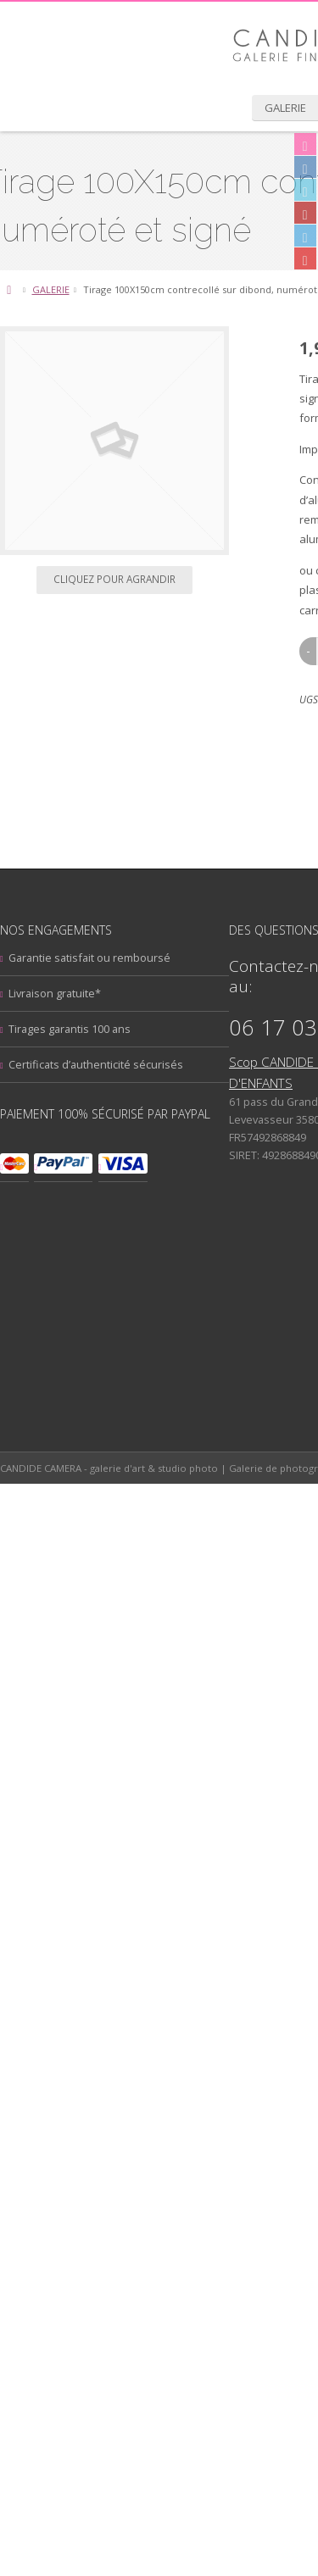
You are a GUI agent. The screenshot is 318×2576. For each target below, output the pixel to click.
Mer (135, 2064)
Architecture (91, 1985)
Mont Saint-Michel (211, 2066)
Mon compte (85, 2289)
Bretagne (160, 1987)
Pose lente (74, 2165)
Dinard (166, 2024)
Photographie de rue (113, 2146)
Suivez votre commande (114, 2325)
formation (102, 2046)
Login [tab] (90, 1251)
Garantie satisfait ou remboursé (134, 1444)
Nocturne (68, 2088)
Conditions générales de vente (131, 2396)
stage (181, 2166)
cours (124, 2027)
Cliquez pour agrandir (159, 771)
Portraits (217, 2146)
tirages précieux (232, 2166)
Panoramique (82, 2108)
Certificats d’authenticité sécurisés (140, 1551)
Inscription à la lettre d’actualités (134, 2254)
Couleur (77, 2024)
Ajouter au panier (198, 1123)
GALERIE (95, 481)
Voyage (73, 2184)
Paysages (158, 2106)
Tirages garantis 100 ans (114, 1516)
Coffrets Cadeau (218, 2007)
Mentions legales (97, 2360)
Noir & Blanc (149, 2085)
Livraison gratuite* (99, 1480)
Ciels (165, 2005)
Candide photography (146, 1995)
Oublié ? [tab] (95, 1273)
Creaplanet (128, 2558)
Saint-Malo (137, 2165)
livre (106, 2067)
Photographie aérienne (124, 2126)
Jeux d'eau (161, 2045)
